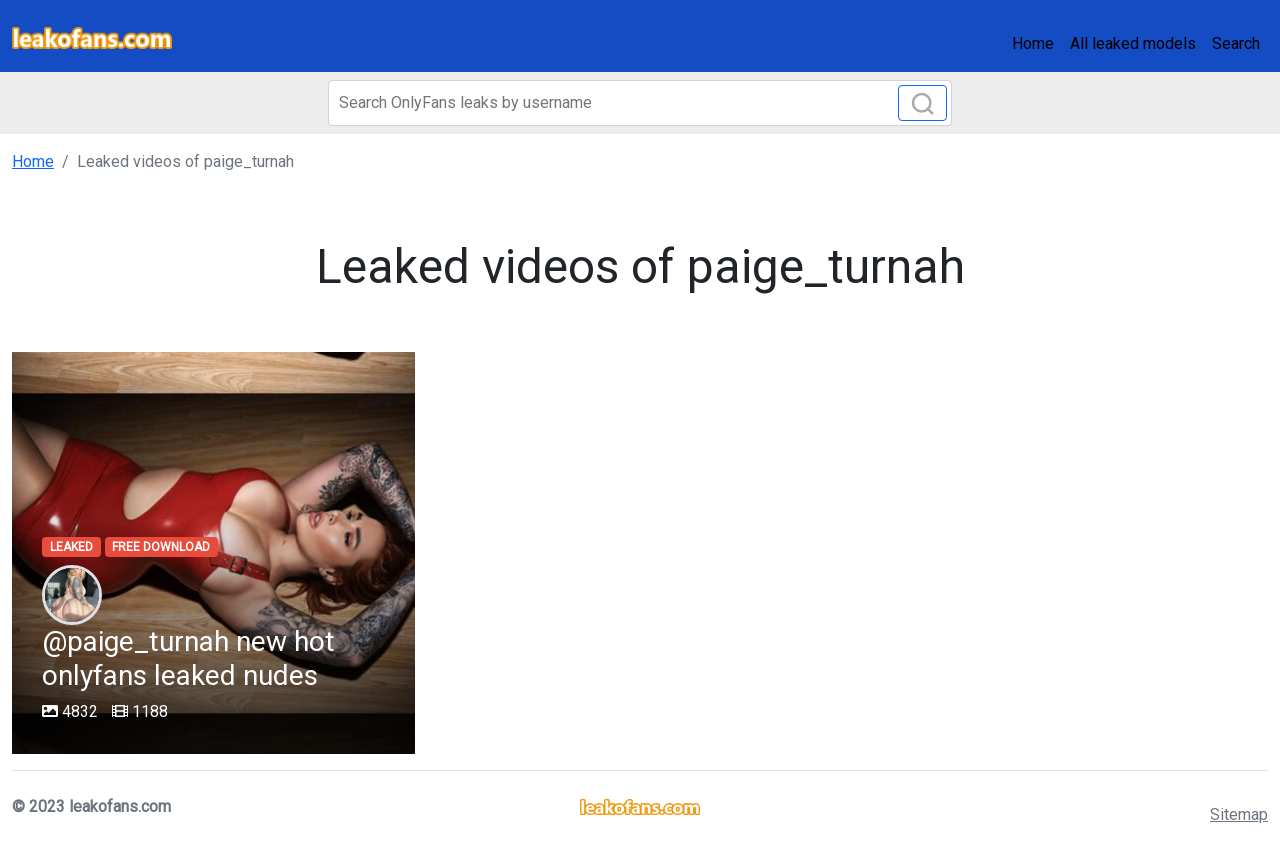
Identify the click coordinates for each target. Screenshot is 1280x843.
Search (1236, 43)
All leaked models (1133, 43)
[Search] (640, 103)
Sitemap (1239, 814)
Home (1033, 43)
